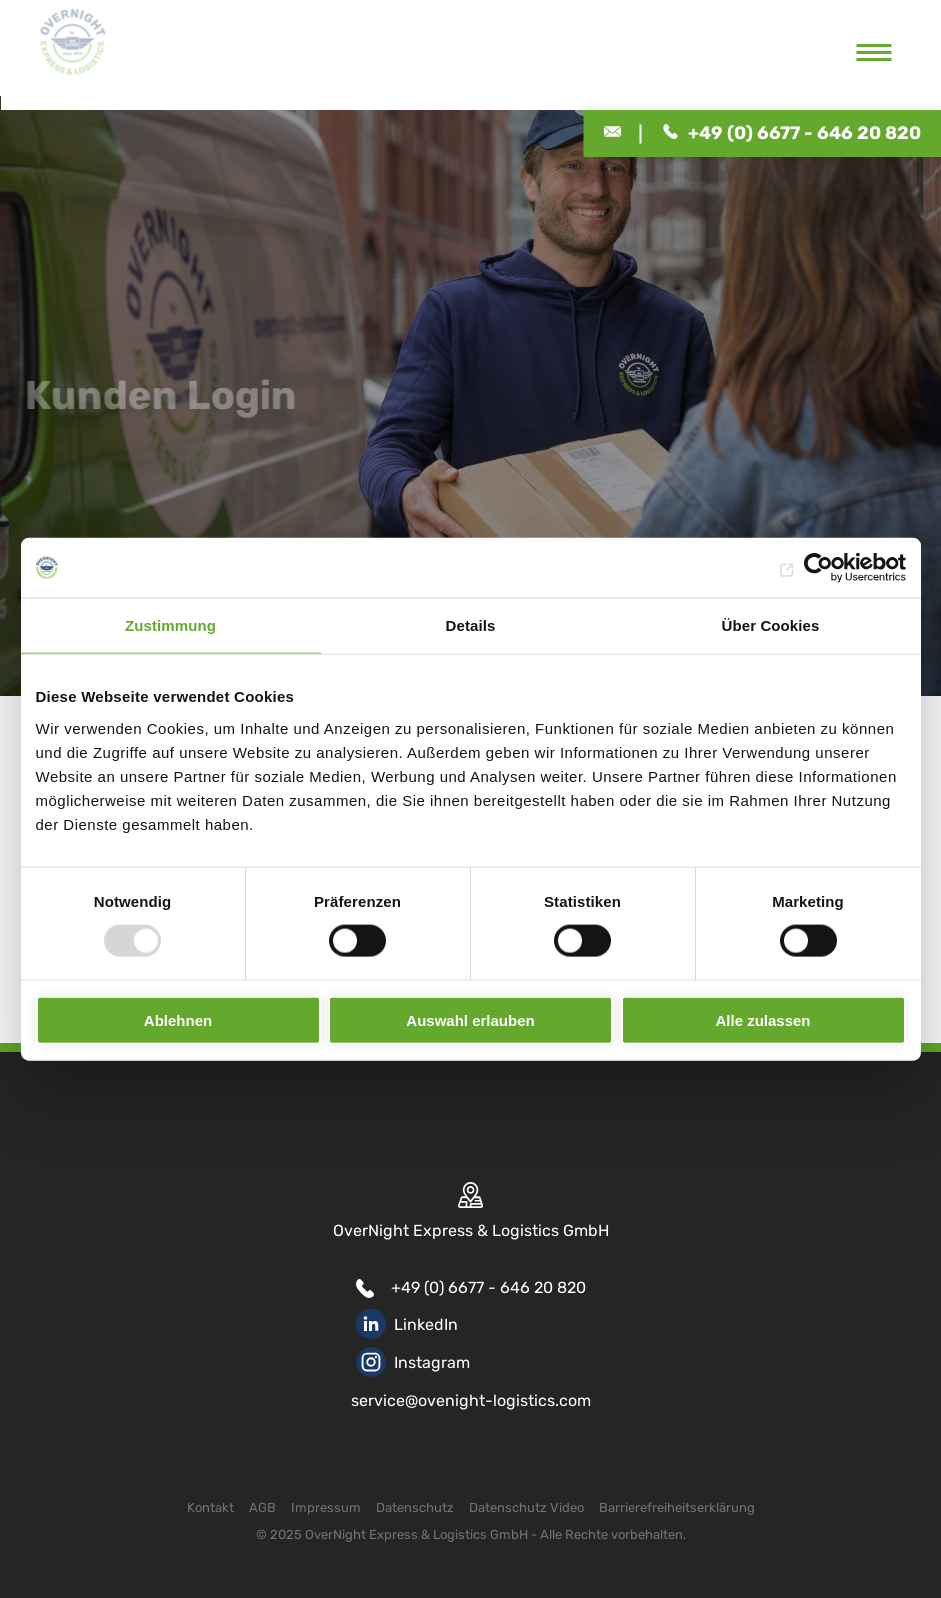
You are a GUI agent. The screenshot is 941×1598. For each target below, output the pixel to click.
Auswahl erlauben (470, 1019)
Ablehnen (178, 1019)
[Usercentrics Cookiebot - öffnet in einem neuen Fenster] (818, 568)
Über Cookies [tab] (771, 625)
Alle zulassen (762, 1019)
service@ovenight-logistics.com (471, 1400)
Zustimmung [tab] (170, 625)
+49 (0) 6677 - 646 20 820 (488, 1287)
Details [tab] (471, 625)
